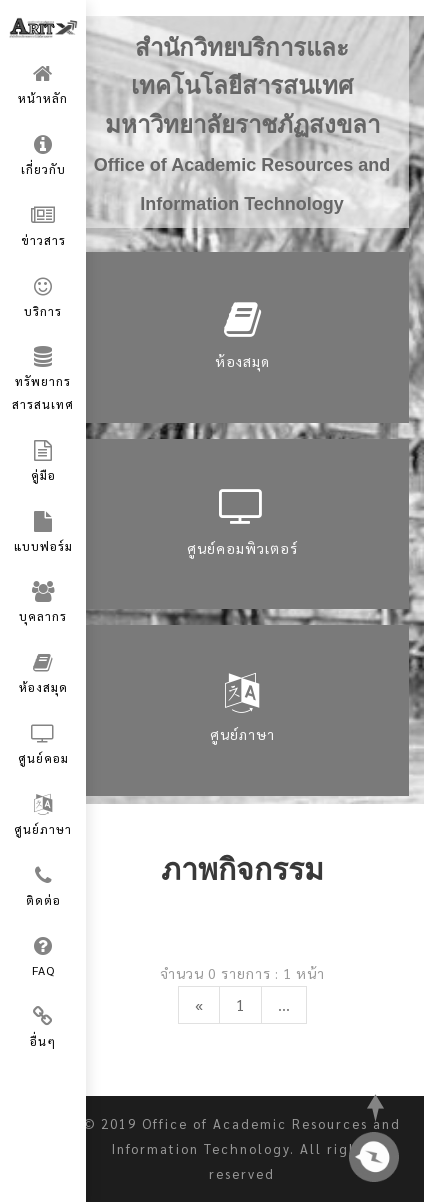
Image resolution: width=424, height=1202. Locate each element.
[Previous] (199, 1005)
